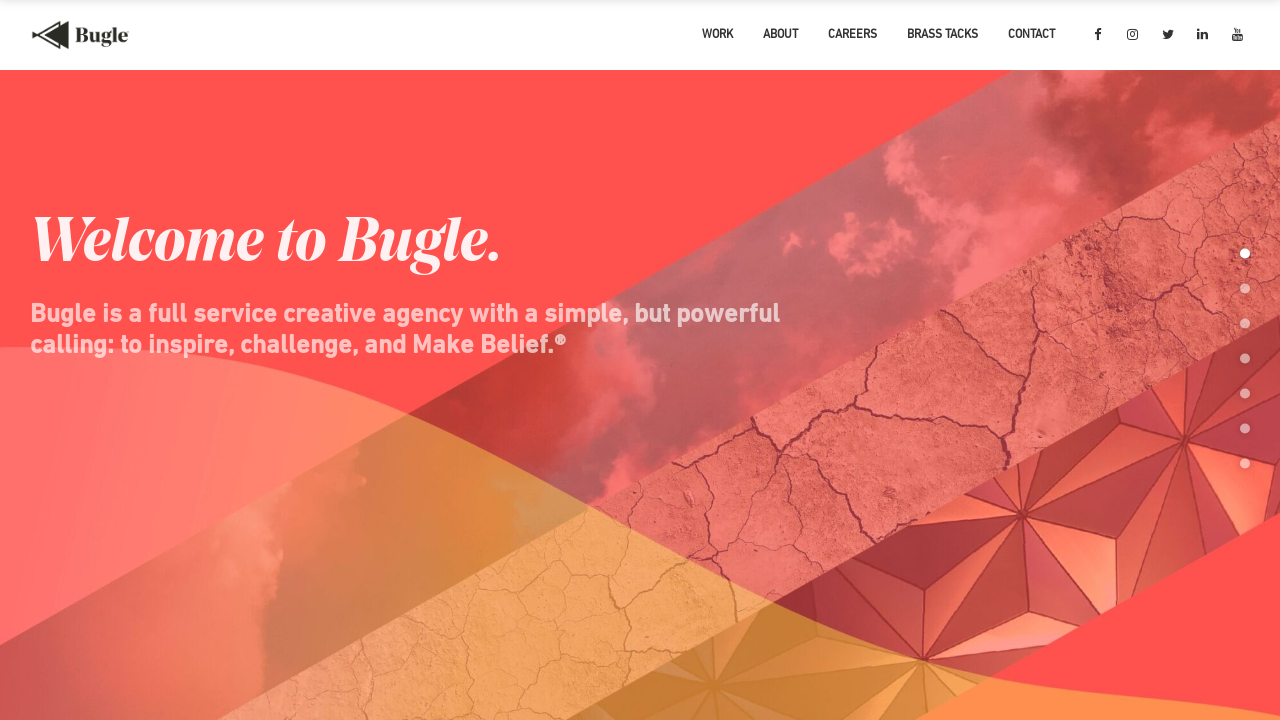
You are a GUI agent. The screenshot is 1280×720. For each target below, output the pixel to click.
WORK (717, 35)
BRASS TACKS (942, 35)
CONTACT (1031, 35)
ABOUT (780, 35)
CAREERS (852, 35)
